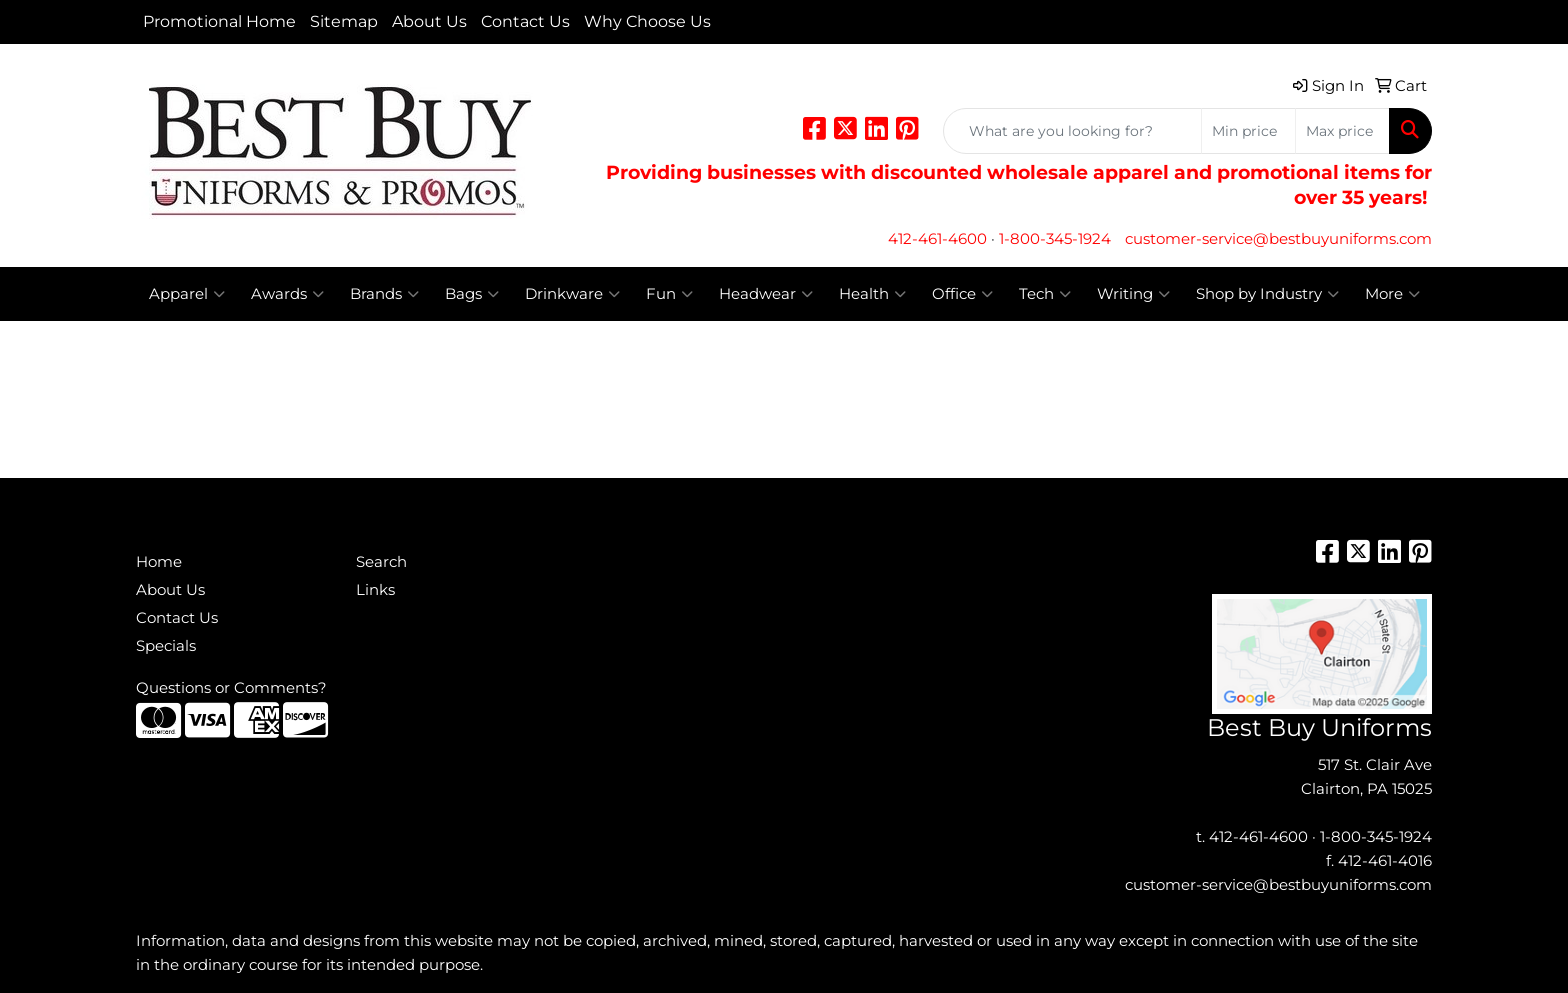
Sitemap (344, 21)
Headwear (766, 294)
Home (159, 562)
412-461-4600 (937, 239)
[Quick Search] (1072, 131)
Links (375, 590)
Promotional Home (219, 21)
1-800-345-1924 (1055, 239)
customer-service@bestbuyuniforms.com (1278, 239)
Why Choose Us (647, 21)
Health (872, 294)
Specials (166, 646)
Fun (669, 294)
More (1392, 294)
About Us (429, 21)
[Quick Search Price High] (1342, 131)
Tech (1045, 294)
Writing (1133, 294)
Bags (472, 294)
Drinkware (572, 294)
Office (962, 294)
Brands (384, 294)
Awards (287, 294)
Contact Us (525, 21)
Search (381, 562)
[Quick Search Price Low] (1248, 131)
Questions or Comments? (231, 688)
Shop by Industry (1267, 294)
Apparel (187, 294)
